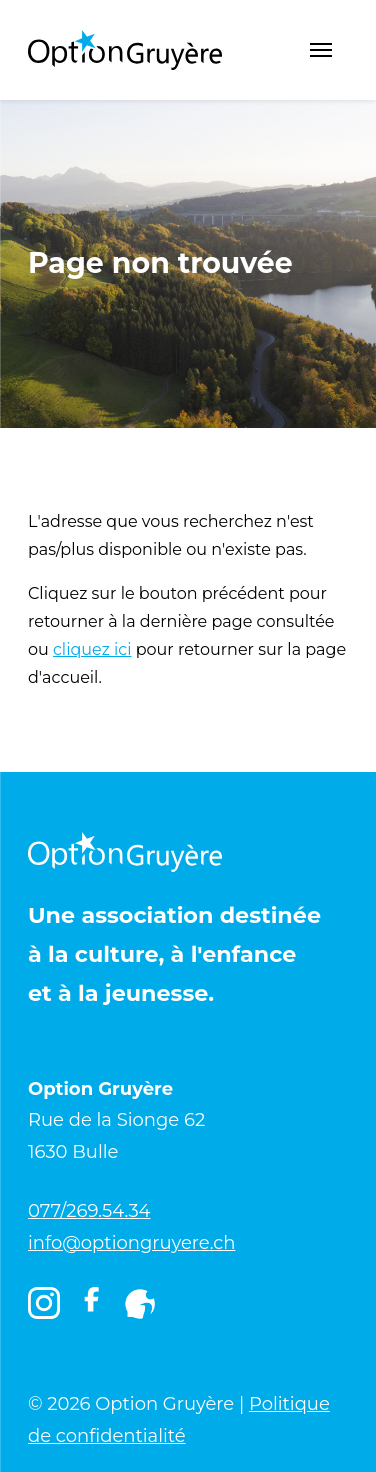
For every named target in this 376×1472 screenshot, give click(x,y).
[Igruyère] (140, 1304)
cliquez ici (92, 649)
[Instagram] (44, 1304)
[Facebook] (91, 1308)
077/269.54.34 (89, 1211)
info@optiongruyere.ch (131, 1243)
